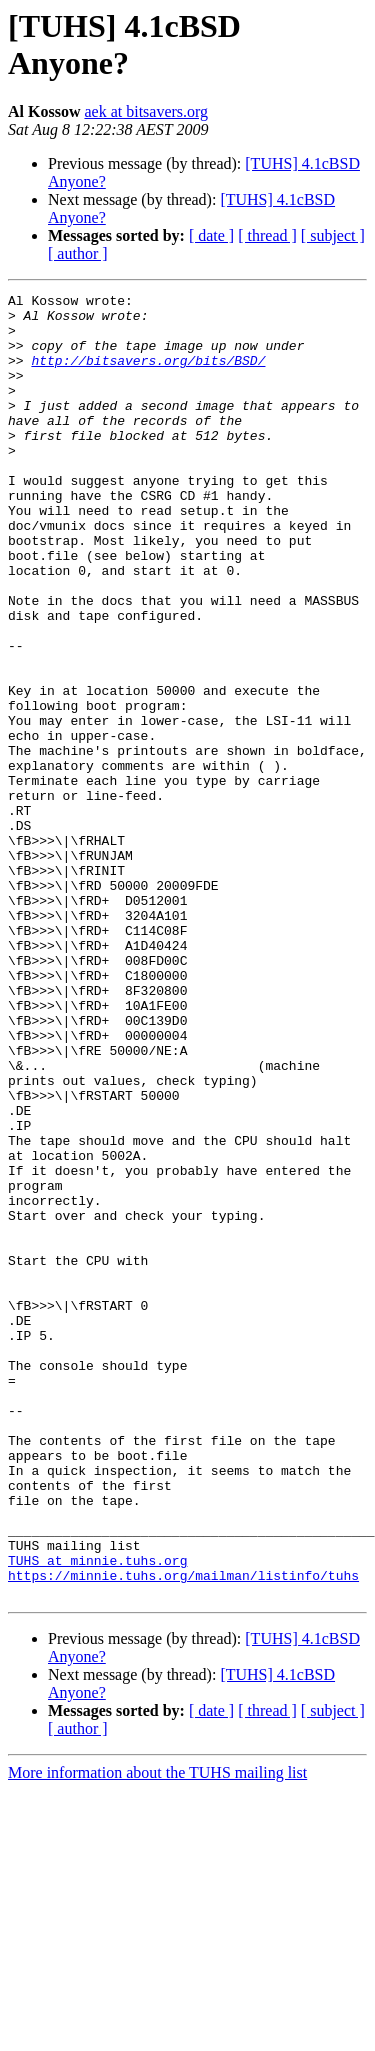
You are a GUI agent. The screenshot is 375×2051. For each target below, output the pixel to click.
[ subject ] (333, 235)
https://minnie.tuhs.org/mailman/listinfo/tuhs (183, 1833)
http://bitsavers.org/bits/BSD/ (148, 375)
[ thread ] (267, 235)
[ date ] (211, 235)
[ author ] (78, 253)
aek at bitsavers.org (146, 111)
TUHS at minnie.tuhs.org (97, 1815)
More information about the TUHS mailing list (157, 2033)
